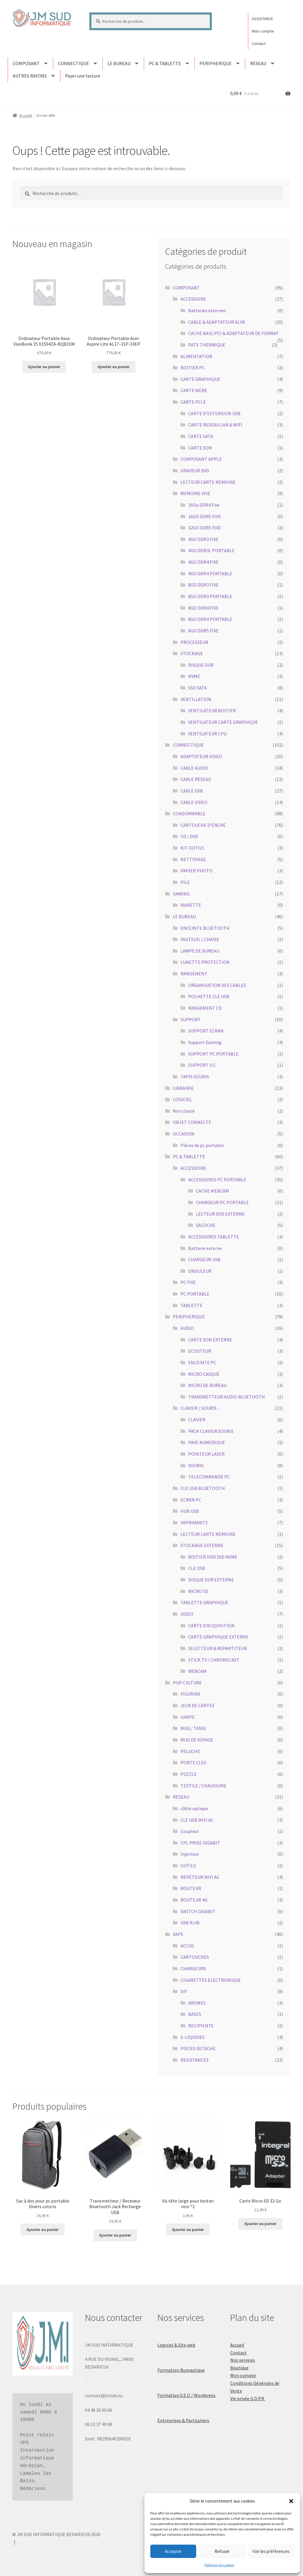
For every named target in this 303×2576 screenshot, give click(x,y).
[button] (291, 2501)
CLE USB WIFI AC (197, 1820)
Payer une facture (82, 76)
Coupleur (189, 1831)
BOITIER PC (192, 367)
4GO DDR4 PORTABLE (210, 573)
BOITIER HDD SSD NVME (212, 1557)
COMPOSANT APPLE (201, 459)
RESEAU (258, 63)
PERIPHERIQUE (215, 63)
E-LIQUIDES (192, 2037)
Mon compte (263, 31)
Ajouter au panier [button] (44, 366)
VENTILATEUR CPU (207, 734)
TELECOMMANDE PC (209, 1477)
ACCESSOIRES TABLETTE (213, 1237)
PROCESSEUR (194, 642)
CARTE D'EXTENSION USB (214, 413)
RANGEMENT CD (205, 1008)
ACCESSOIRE (193, 299)
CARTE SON (200, 448)
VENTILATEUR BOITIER (212, 710)
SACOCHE (205, 1225)
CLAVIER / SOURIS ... (200, 1408)
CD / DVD (189, 836)
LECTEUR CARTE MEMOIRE (208, 482)
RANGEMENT (193, 974)
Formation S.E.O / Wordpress (186, 2395)
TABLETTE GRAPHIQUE (204, 1602)
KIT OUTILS (192, 848)
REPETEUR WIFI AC (200, 1877)
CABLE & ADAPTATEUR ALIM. (217, 322)
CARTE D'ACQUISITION (211, 1625)
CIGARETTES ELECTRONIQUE (210, 1980)
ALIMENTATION (196, 356)
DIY (183, 1991)
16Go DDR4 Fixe (204, 505)
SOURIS (196, 1465)
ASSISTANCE (262, 18)
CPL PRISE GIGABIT (200, 1843)
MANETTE (190, 905)
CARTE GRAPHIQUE (200, 379)
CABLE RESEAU (195, 779)
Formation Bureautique (181, 2370)
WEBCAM (197, 1671)
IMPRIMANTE (194, 1522)
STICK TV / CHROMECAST (213, 1660)
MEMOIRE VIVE (195, 493)
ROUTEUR (190, 1888)
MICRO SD (198, 1591)
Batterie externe (205, 1248)
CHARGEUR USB (204, 1259)
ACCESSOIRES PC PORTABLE (217, 1180)
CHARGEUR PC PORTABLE (222, 1202)
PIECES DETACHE (198, 2048)
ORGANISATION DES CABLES (217, 985)
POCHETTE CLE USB (208, 996)
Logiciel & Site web (176, 2345)
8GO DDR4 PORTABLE (210, 619)
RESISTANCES (194, 2060)
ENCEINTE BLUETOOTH (205, 928)
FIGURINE (190, 1694)
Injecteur (189, 1854)
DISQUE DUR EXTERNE (211, 1580)
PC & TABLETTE (165, 63)
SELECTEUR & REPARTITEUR (217, 1648)
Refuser (222, 2551)
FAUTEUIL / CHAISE (199, 939)
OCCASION (183, 1134)
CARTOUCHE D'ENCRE (203, 825)
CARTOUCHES (194, 1957)
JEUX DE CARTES (197, 1705)
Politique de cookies (219, 2565)
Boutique (239, 2368)
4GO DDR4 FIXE (203, 562)
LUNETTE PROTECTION (205, 962)
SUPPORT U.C (202, 1065)
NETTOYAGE (193, 859)
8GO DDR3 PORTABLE (210, 596)
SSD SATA (197, 688)
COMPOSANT (26, 63)
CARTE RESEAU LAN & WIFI (215, 425)
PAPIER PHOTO (196, 871)
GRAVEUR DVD (194, 470)
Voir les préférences (271, 2551)
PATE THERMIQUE (206, 345)
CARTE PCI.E (193, 402)
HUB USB (189, 1511)
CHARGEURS (193, 1968)
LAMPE (187, 1717)
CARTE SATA (200, 436)
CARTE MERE (193, 390)
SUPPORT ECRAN (206, 1031)
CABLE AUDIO (194, 768)
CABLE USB (191, 791)
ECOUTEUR (199, 1351)
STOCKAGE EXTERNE (201, 1545)
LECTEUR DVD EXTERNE (220, 1214)
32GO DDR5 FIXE (204, 528)
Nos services (242, 2360)
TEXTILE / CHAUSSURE (203, 1786)
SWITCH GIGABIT (197, 1911)
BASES (194, 2014)
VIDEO (186, 1614)
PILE (185, 882)
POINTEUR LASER (206, 1454)
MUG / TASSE (193, 1728)
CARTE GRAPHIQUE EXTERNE (218, 1637)
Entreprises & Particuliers (183, 2420)
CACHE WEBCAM (212, 1191)
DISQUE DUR (201, 665)
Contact (259, 43)
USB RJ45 (190, 1923)
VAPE (178, 1934)
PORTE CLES (193, 1762)
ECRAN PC (190, 1500)
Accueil (25, 115)
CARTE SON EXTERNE (210, 1340)
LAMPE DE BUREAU (199, 951)
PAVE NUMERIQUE (206, 1442)
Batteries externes (207, 310)
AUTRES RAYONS (30, 76)
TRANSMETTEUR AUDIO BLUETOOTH (226, 1397)
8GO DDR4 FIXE (203, 608)
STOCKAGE (191, 653)
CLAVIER (196, 1419)
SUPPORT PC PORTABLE (213, 1054)
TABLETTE (191, 1305)
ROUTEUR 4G (193, 1900)
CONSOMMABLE (189, 813)
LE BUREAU (118, 63)
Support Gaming (205, 1042)
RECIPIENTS (200, 2026)
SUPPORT (190, 1019)
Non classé (184, 1111)
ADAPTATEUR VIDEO (201, 756)
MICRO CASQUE (204, 1374)
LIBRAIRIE (183, 1088)
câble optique (194, 1808)
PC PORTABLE (194, 1294)
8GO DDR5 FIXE (203, 631)
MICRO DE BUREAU (207, 1385)
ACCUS (187, 1946)
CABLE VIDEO (193, 802)
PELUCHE (190, 1751)
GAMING (181, 894)
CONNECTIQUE (73, 63)
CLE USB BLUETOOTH (202, 1488)
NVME (194, 676)
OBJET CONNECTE (192, 1122)
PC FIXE (188, 1282)
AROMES (197, 2003)
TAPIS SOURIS (194, 1077)
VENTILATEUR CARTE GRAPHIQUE (223, 722)
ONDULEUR (200, 1271)
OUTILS (188, 1865)
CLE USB (196, 1568)
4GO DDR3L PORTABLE (211, 550)
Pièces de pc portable (202, 1145)
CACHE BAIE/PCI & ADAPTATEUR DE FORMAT (233, 333)
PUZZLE (188, 1774)
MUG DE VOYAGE (196, 1740)
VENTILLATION (195, 699)
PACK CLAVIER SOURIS (210, 1431)
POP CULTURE (187, 1683)
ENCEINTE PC (202, 1362)
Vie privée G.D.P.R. (247, 2398)
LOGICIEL (182, 1099)
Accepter (173, 2551)
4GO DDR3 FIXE (203, 539)
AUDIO (187, 1328)
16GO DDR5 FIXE (204, 516)
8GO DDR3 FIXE (203, 585)
